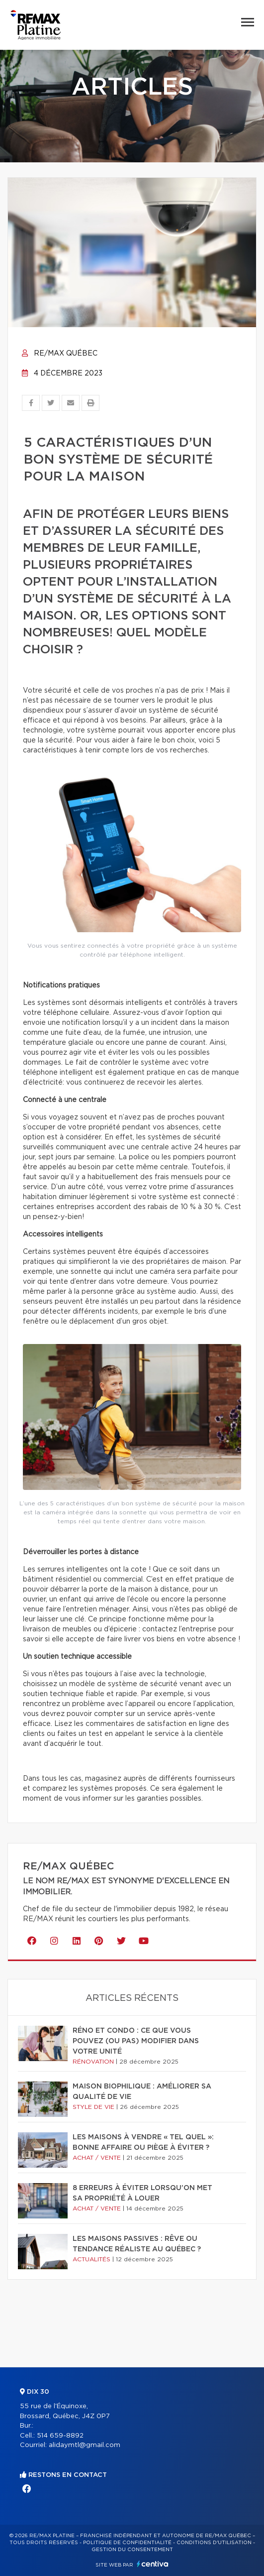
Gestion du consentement (132, 2549)
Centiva (153, 2564)
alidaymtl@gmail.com (84, 2445)
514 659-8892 (60, 2436)
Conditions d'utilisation (214, 2542)
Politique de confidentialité (127, 2542)
